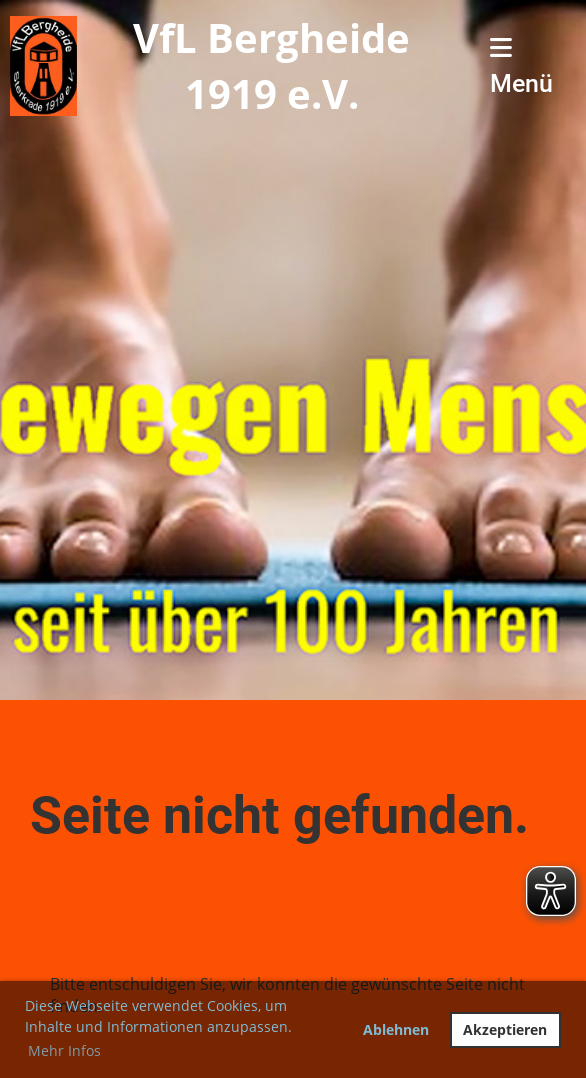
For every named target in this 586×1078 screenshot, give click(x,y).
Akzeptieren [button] (505, 1029)
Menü (521, 66)
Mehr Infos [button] (64, 1050)
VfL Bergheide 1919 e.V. (271, 65)
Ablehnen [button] (396, 1029)
